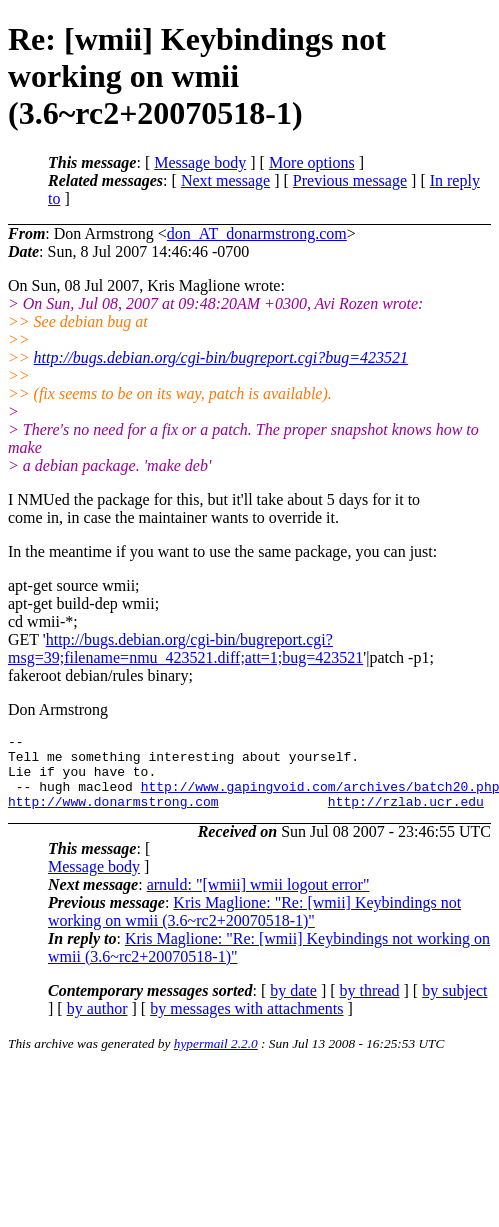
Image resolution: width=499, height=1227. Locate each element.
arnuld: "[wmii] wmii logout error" (258, 899)
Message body (200, 162)
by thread (370, 1005)
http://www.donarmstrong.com (113, 816)
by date (293, 1005)
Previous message (350, 180)
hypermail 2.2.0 (216, 1058)
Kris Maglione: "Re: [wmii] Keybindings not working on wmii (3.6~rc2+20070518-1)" (254, 926)
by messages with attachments (246, 1023)
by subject (454, 1005)
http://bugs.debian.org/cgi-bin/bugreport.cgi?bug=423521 (221, 357)
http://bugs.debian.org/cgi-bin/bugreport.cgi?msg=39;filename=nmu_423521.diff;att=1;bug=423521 (185, 648)
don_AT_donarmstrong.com (257, 233)
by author (97, 1023)
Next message (225, 180)
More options (312, 162)
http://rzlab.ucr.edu (406, 816)
